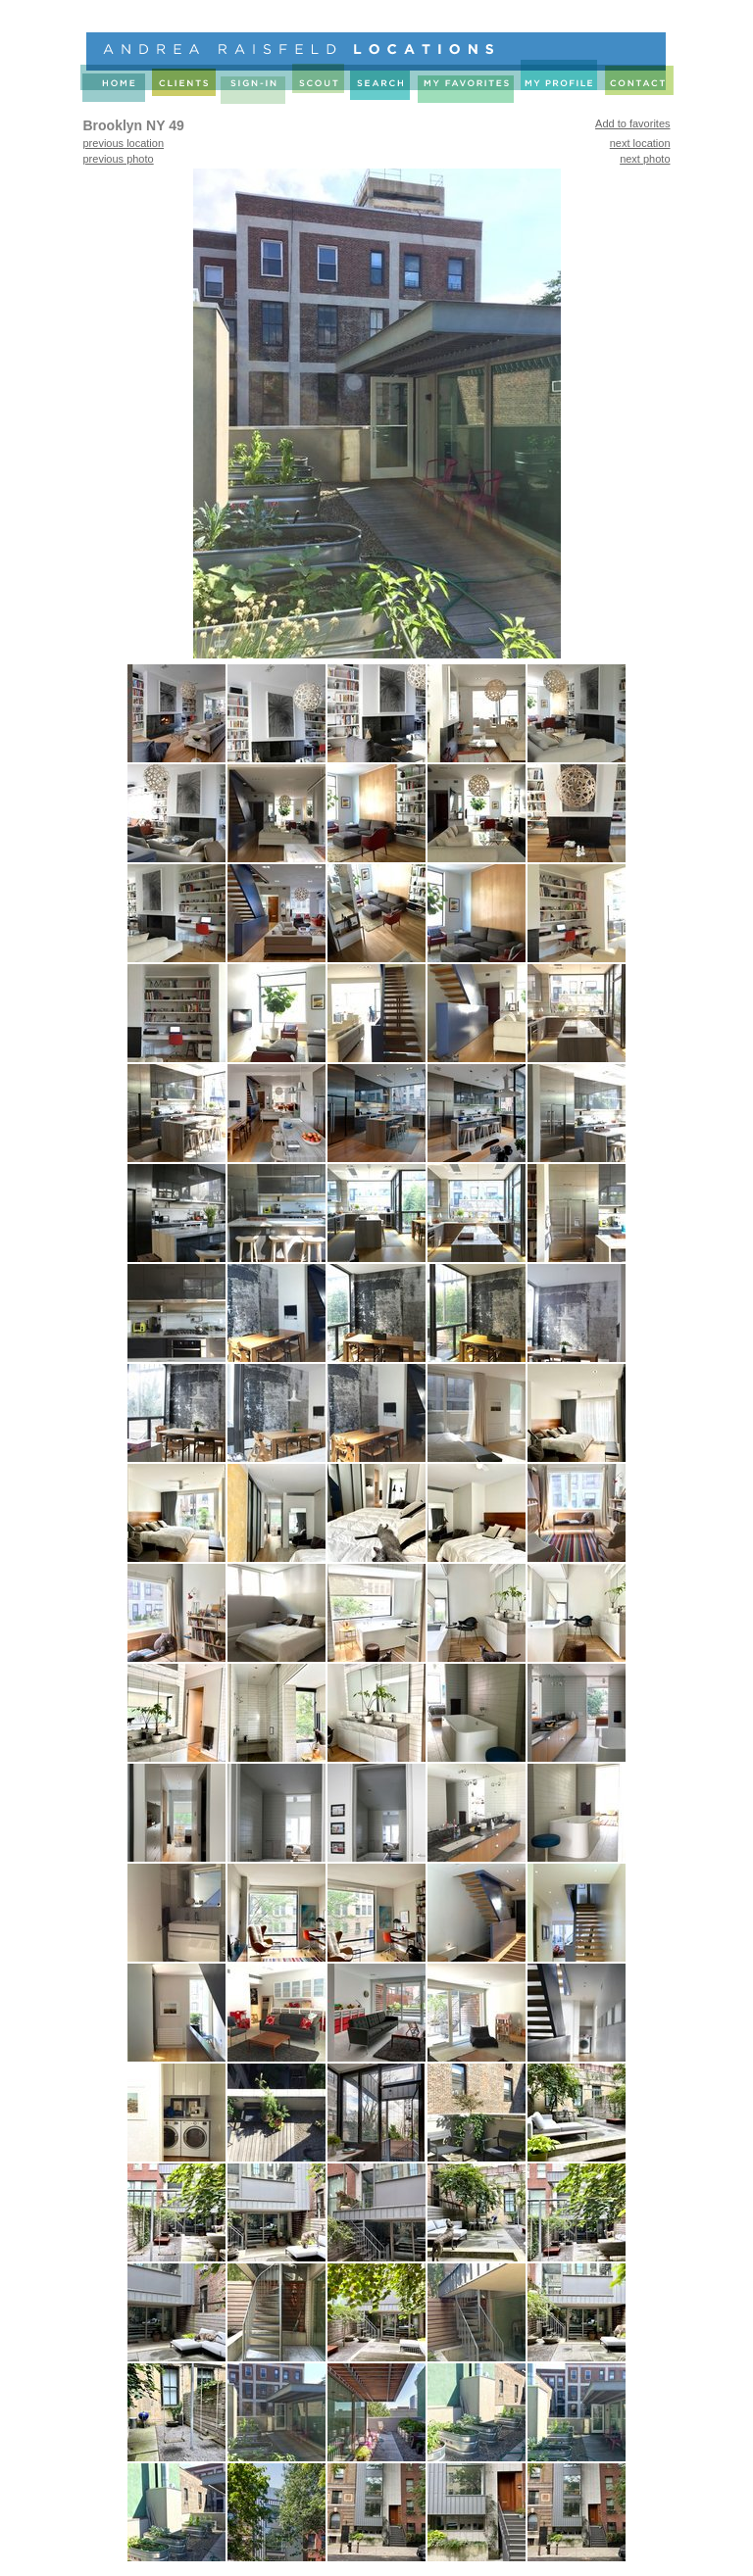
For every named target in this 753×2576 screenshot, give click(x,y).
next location (640, 143)
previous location (124, 143)
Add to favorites (632, 123)
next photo (645, 159)
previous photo (118, 159)
